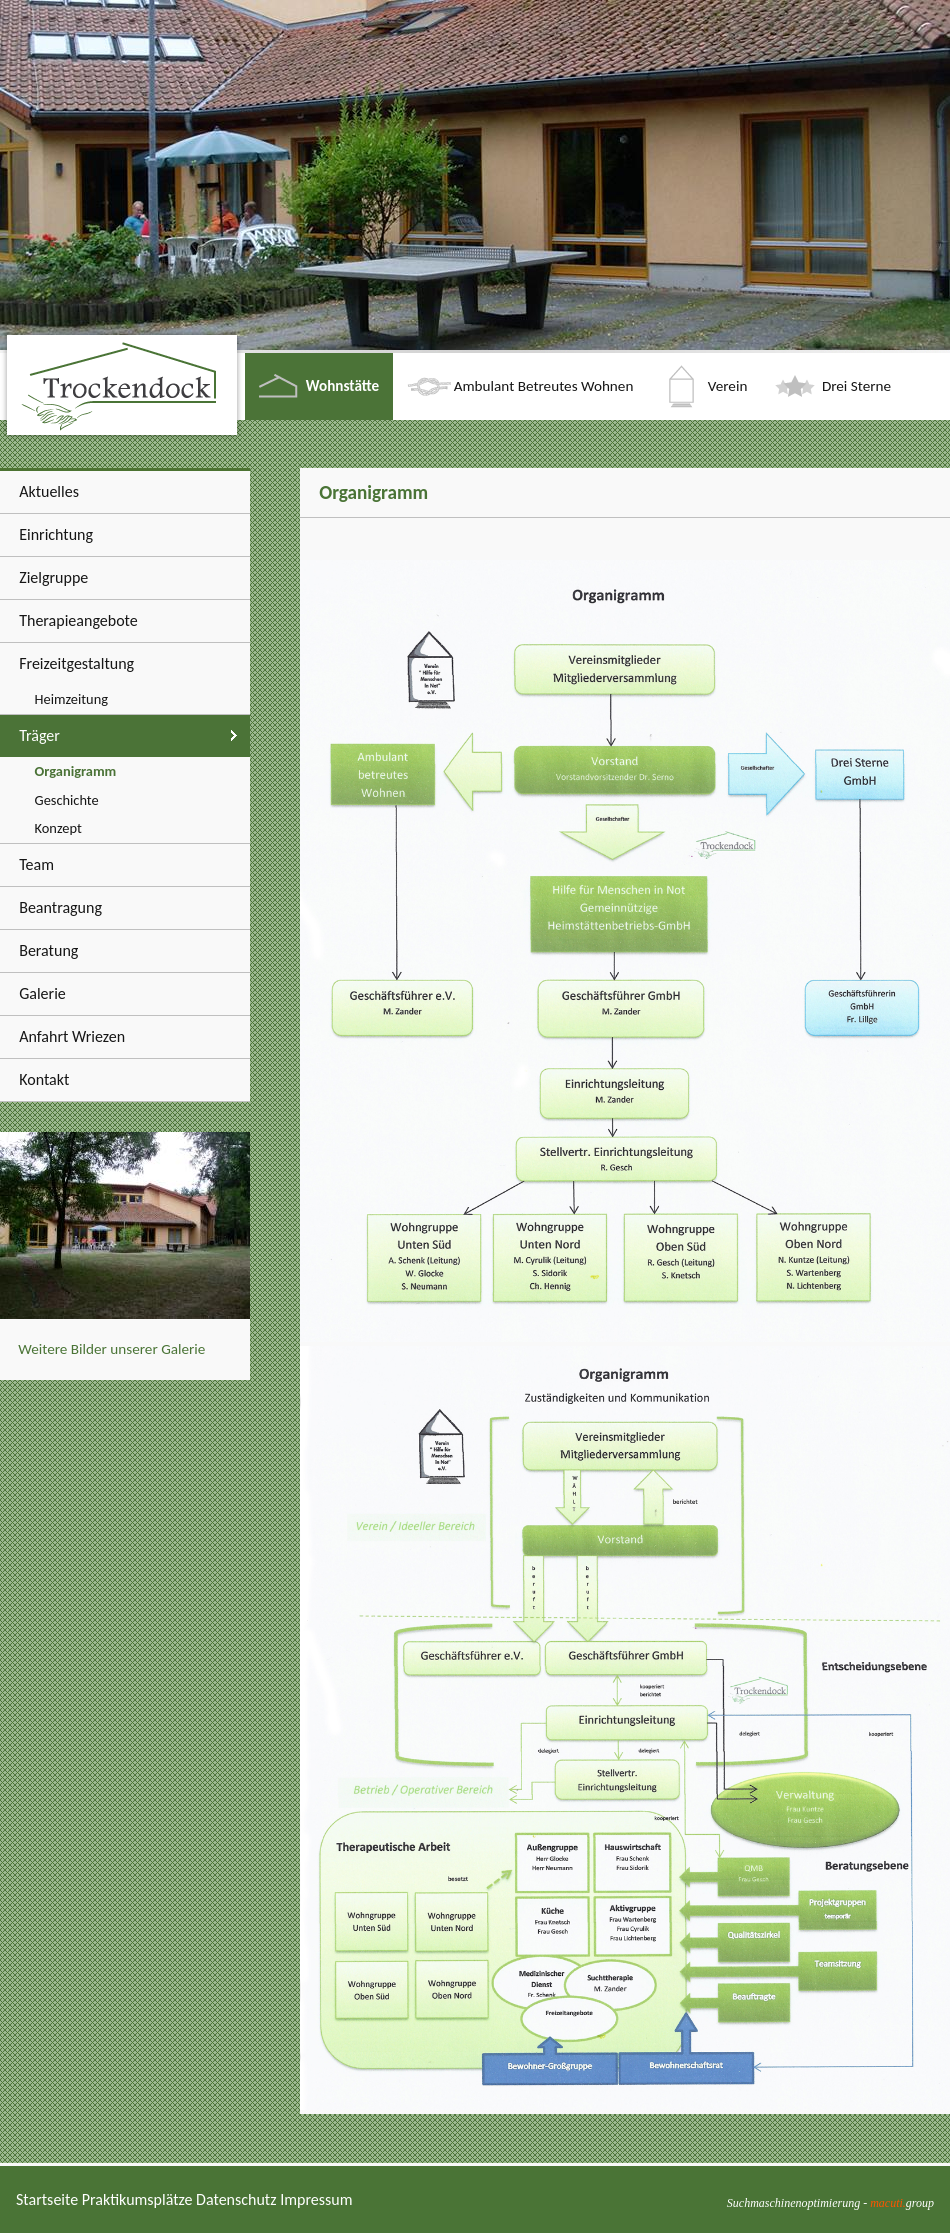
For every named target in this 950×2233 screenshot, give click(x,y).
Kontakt (44, 1079)
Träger (39, 735)
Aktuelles (49, 491)
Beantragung (60, 907)
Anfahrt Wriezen (72, 1036)
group (902, 2203)
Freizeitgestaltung (76, 663)
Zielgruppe (53, 577)
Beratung (48, 950)
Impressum (316, 2199)
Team (36, 864)
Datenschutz (236, 2199)
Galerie (42, 993)
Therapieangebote (78, 620)
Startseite (47, 2199)
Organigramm (76, 771)
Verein (728, 386)
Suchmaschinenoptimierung (793, 2203)
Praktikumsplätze (137, 2199)
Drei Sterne (856, 386)
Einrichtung (56, 534)
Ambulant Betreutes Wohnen (544, 386)
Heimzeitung (71, 699)
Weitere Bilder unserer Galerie (111, 1349)
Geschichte (67, 800)
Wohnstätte (342, 386)
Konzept (58, 828)
